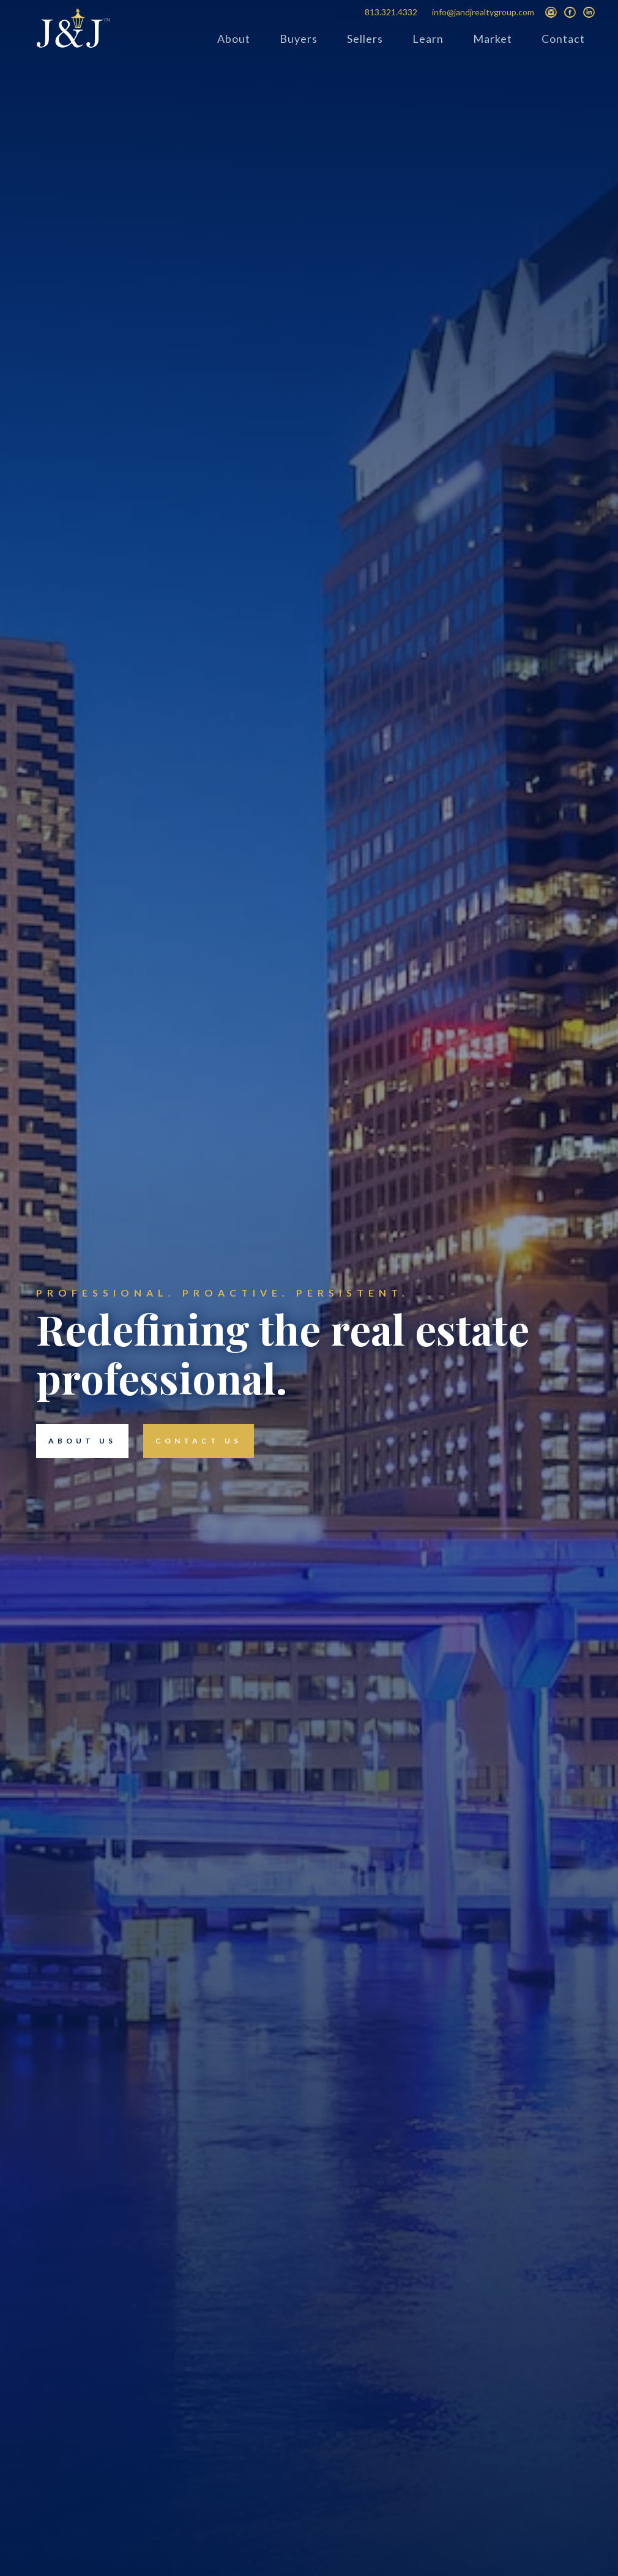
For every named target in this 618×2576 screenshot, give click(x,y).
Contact (563, 38)
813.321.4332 (391, 12)
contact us (192, 1441)
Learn (428, 38)
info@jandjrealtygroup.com (483, 12)
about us (76, 1441)
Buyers (299, 38)
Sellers (365, 38)
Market (492, 38)
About (233, 38)
